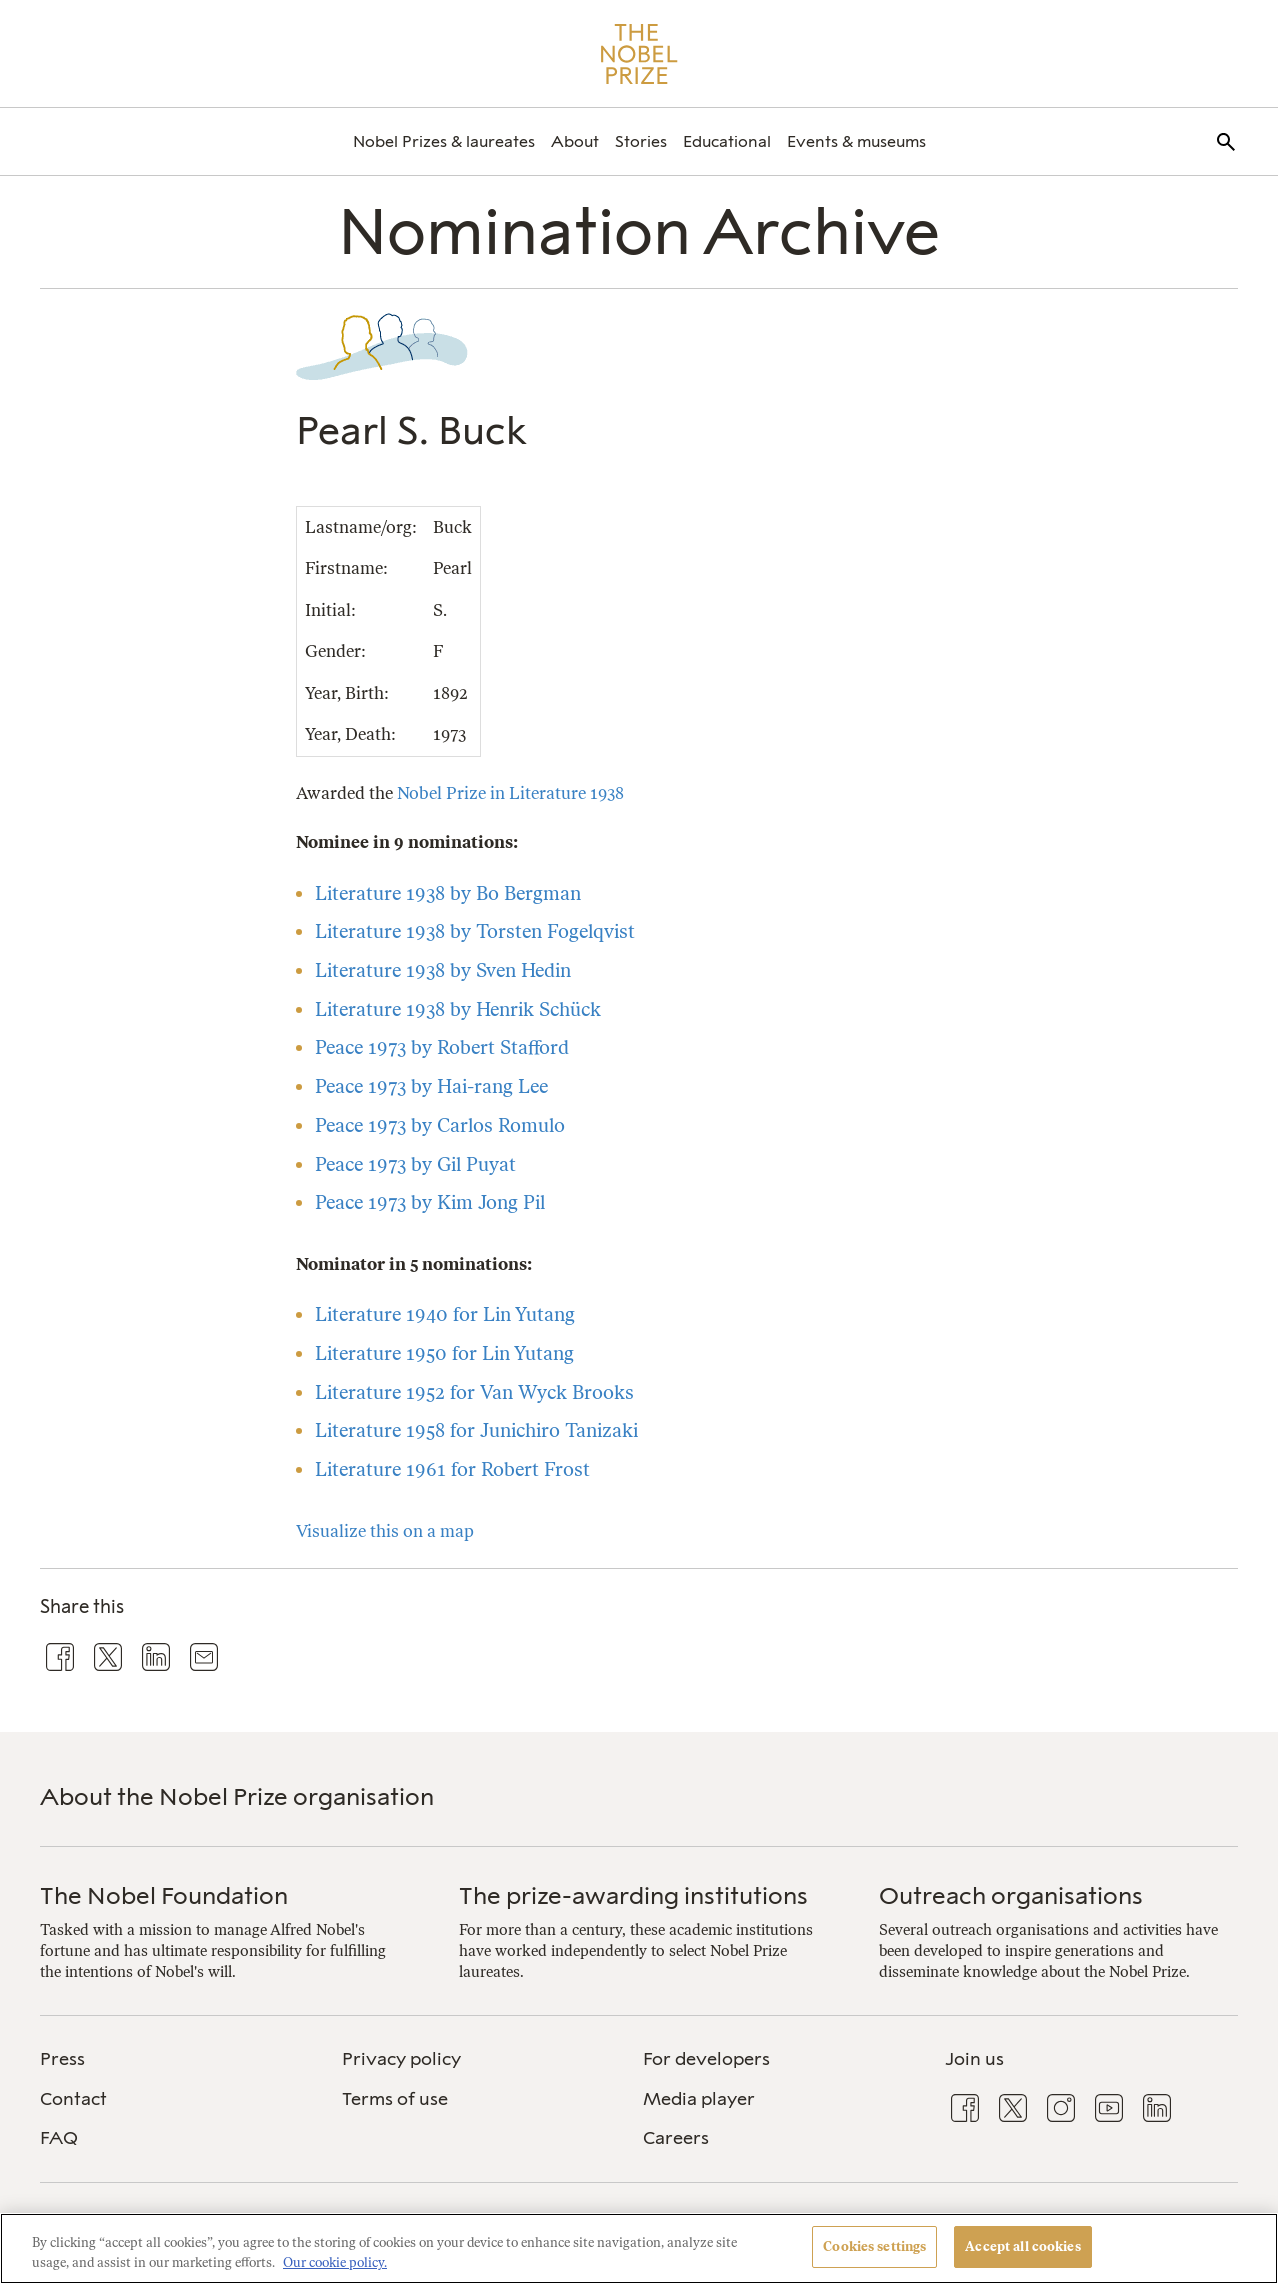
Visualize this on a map (385, 1531)
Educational (727, 141)
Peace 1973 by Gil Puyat (415, 1164)
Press (62, 2059)
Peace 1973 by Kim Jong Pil (430, 1202)
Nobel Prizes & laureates (444, 141)
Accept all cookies (1022, 2246)
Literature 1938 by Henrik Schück (458, 1009)
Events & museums (856, 141)
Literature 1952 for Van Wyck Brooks (474, 1392)
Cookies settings (874, 2246)
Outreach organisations (1011, 1895)
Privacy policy (401, 2059)
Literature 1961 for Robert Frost (452, 1469)
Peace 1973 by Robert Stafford (442, 1047)
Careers (676, 2138)
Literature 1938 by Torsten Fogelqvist (475, 931)
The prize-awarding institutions (633, 1895)
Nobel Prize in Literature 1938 (510, 793)
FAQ (59, 2138)
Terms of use (395, 2099)
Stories (641, 141)
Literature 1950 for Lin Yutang (444, 1353)
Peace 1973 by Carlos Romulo (440, 1125)
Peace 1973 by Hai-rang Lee (431, 1086)
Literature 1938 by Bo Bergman (448, 893)
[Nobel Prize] (639, 54)
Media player (699, 2099)
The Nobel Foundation (164, 1895)
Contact (73, 2099)
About (575, 141)
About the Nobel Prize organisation (237, 1796)
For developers (706, 2059)
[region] (639, 2248)
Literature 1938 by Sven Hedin (443, 970)
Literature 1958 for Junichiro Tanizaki (476, 1430)
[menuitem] (444, 141)
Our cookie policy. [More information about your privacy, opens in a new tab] (335, 2262)
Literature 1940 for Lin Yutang (445, 1314)
